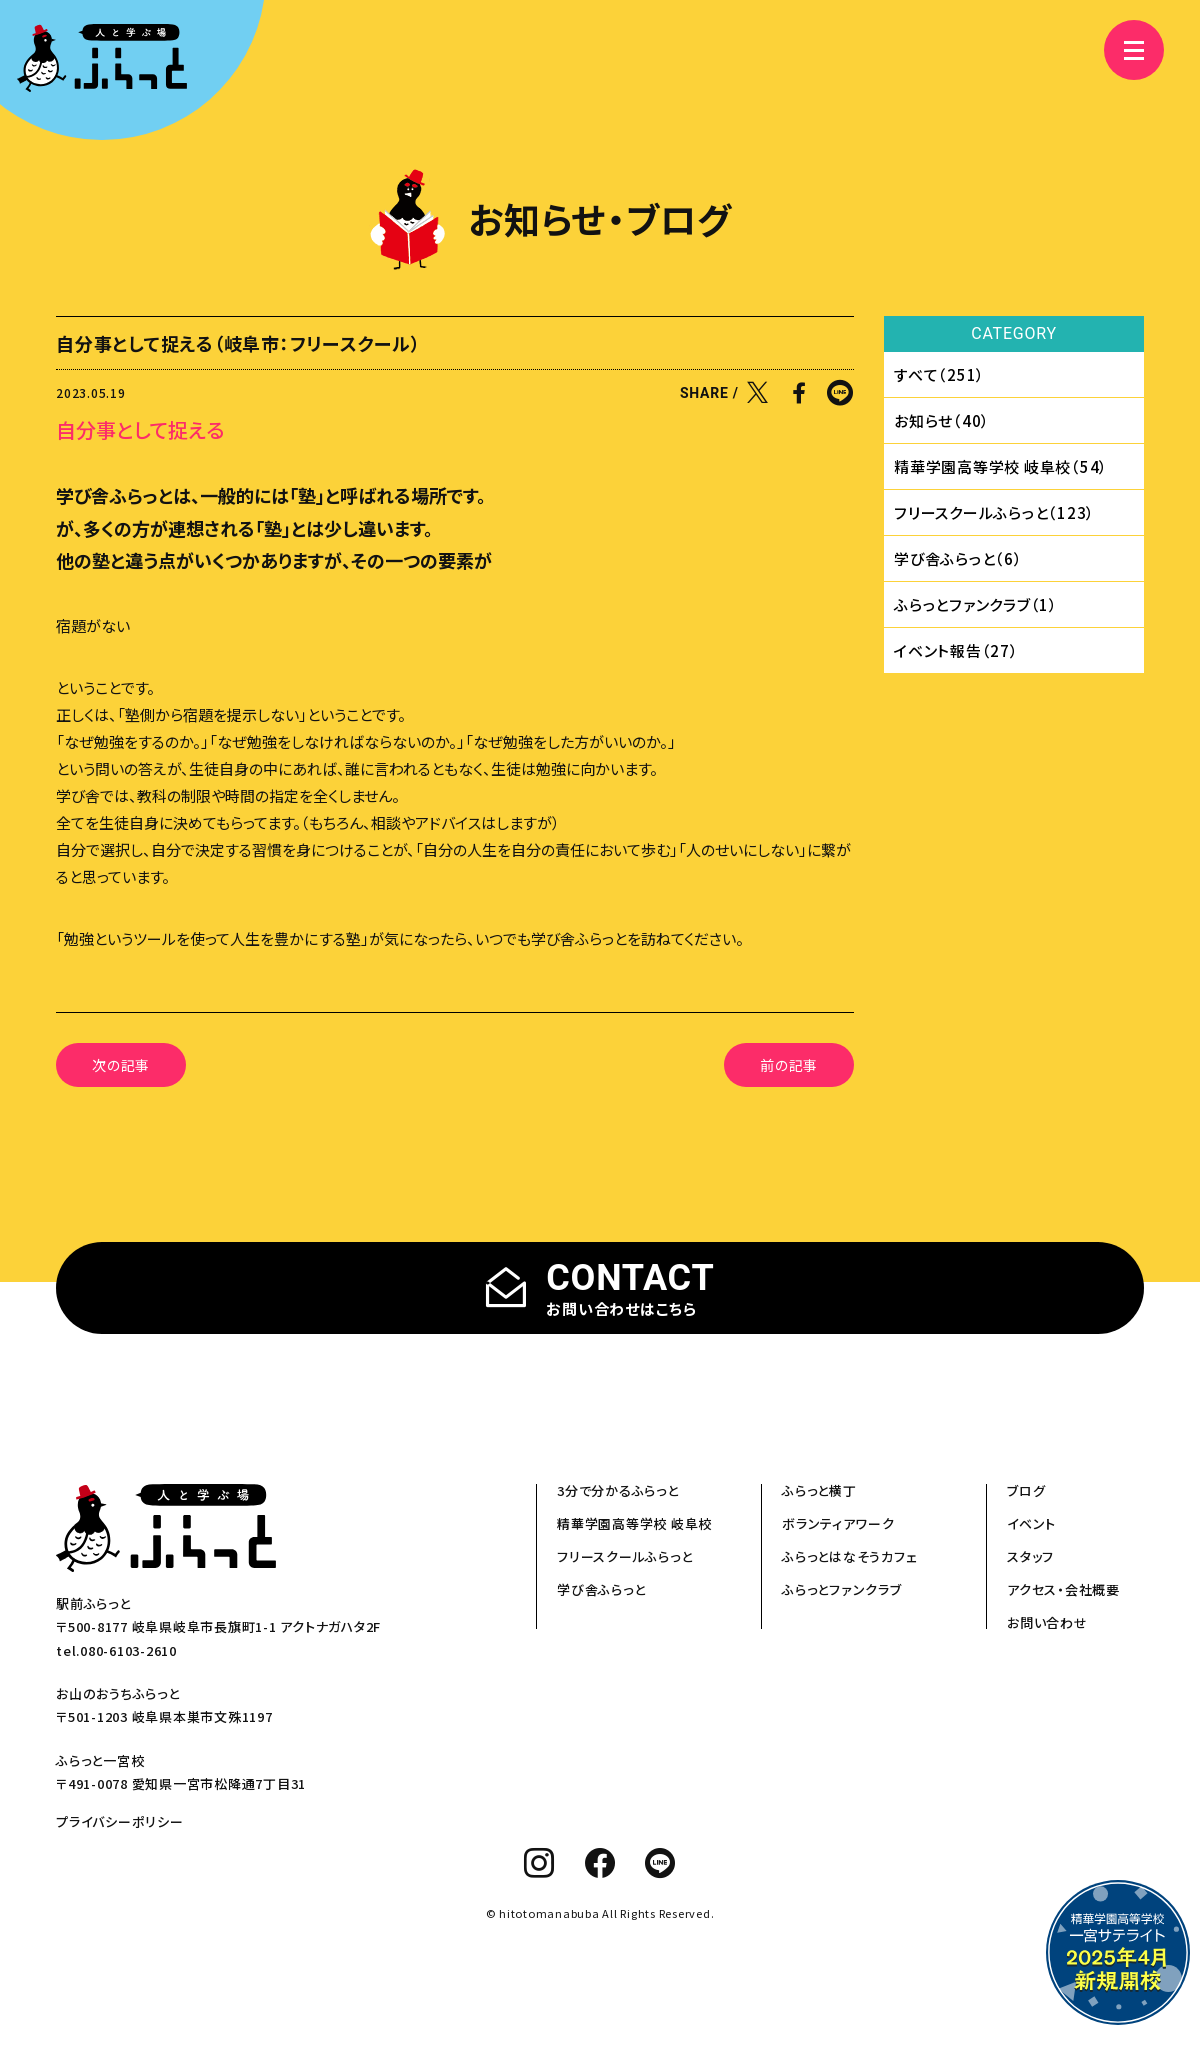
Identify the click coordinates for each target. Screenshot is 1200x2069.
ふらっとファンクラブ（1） (976, 604)
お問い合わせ (1047, 1622)
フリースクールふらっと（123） (994, 512)
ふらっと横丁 (819, 1490)
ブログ (1026, 1490)
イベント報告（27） (956, 650)
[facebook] (600, 1863)
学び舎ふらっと (601, 1589)
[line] (660, 1863)
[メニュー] (1120, 50)
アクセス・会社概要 (1063, 1589)
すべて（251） (939, 374)
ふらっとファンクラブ (842, 1589)
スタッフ (1030, 1556)
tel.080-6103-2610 (116, 1650)
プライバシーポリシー (120, 1821)
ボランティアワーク (838, 1523)
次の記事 (121, 1065)
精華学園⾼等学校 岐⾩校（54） (1001, 466)
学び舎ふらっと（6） (958, 558)
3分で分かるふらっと (618, 1490)
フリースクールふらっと (624, 1556)
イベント (1031, 1523)
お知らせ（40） (942, 420)
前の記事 (789, 1065)
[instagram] (539, 1863)
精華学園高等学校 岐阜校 (634, 1523)
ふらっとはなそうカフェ (849, 1556)
